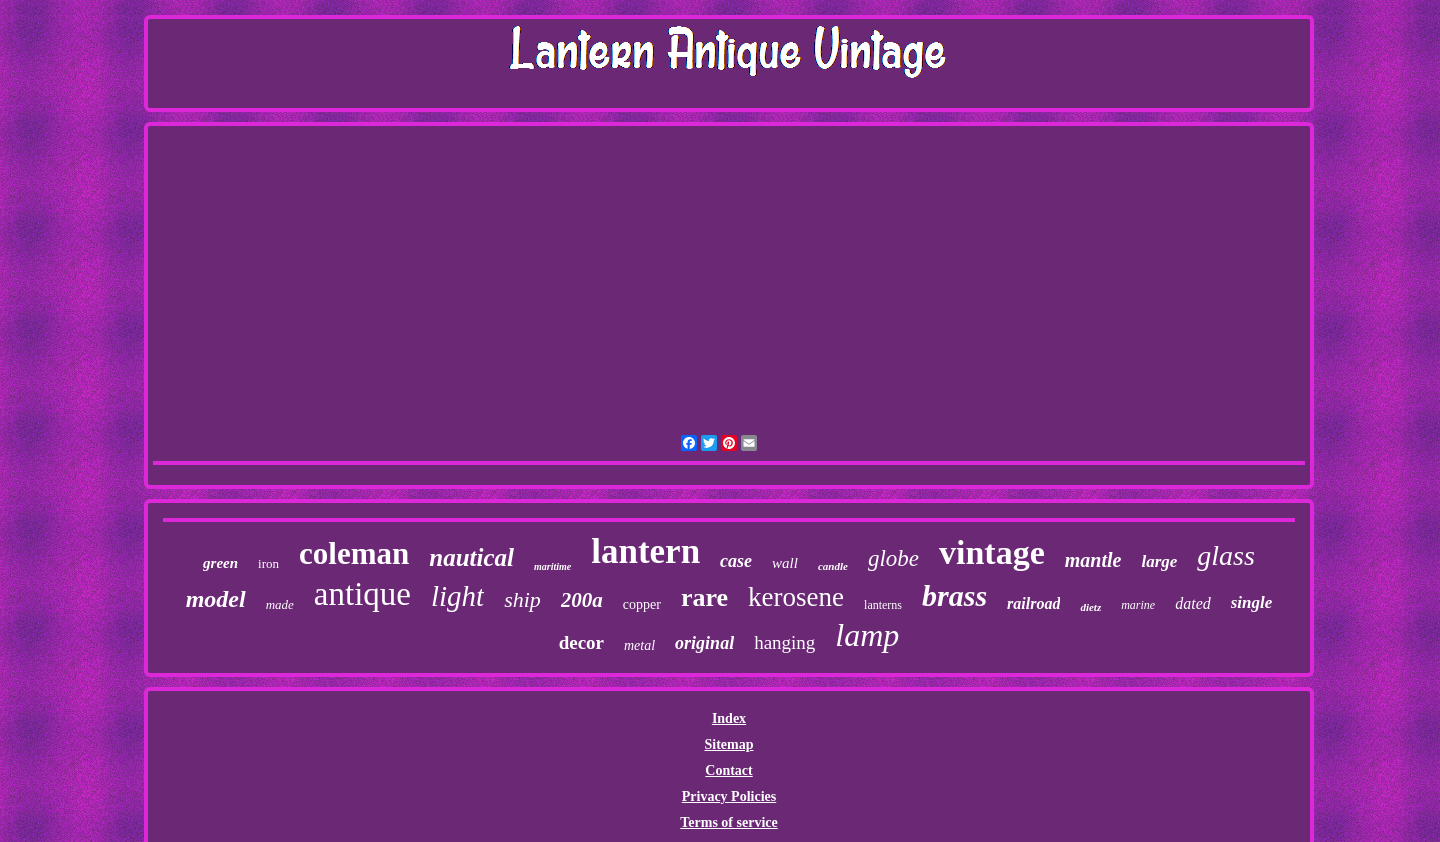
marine (1138, 605)
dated (1193, 603)
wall (785, 563)
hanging (784, 642)
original (704, 643)
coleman (354, 553)
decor (581, 642)
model (216, 599)
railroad (1033, 603)
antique (362, 594)
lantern (645, 551)
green (220, 563)
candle (833, 566)
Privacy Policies (729, 796)
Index (729, 718)
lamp (867, 635)
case (736, 561)
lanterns (883, 605)
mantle (1093, 560)
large (1159, 561)
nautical (471, 557)
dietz (1090, 607)
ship (522, 599)
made (280, 604)
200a (582, 600)
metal (639, 645)
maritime (552, 566)
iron (268, 563)
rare (704, 597)
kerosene (796, 597)
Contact (728, 770)
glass (1226, 555)
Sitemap (728, 744)
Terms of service (728, 822)
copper (642, 604)
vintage (992, 552)
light (457, 596)
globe (893, 558)
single (1252, 602)
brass (954, 595)
